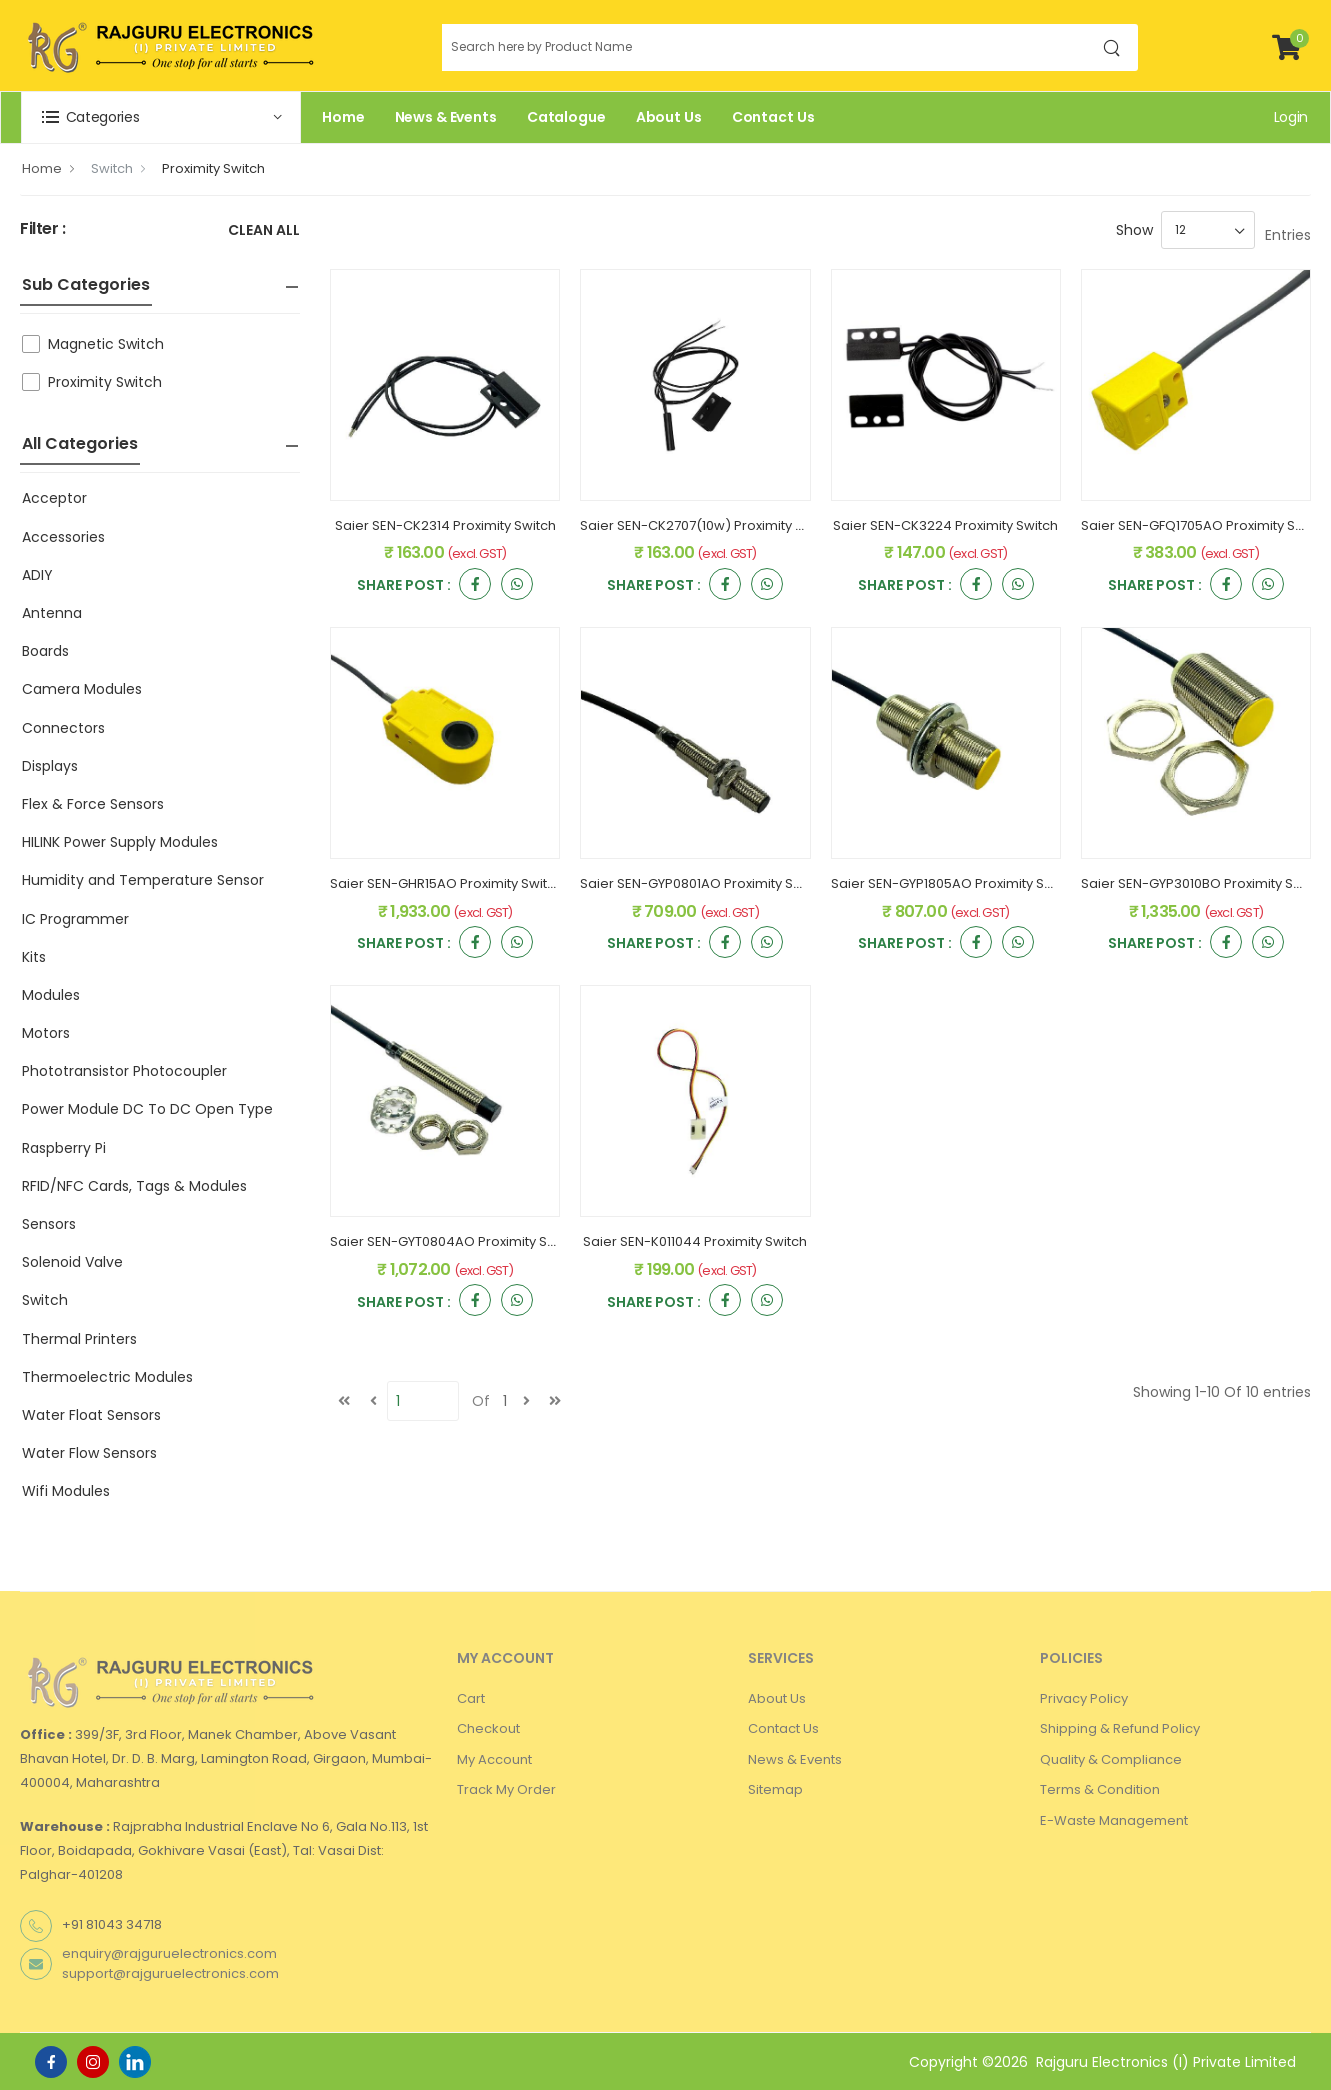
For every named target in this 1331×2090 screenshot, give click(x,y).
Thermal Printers (79, 1339)
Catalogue (566, 117)
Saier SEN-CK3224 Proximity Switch (945, 525)
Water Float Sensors (91, 1415)
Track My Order (506, 1789)
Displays (50, 766)
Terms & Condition (1100, 1789)
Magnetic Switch (106, 344)
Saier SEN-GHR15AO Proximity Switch (446, 883)
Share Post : (404, 586)
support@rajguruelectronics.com (170, 1973)
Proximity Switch (213, 168)
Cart (471, 1698)
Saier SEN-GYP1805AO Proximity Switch (954, 883)
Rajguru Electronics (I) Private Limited (1166, 2062)
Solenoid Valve (72, 1262)
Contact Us (773, 117)
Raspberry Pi (64, 1148)
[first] (344, 1401)
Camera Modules (82, 689)
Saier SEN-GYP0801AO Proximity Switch (703, 883)
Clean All (264, 231)
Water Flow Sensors (89, 1453)
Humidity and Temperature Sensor (143, 880)
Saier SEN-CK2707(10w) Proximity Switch (708, 525)
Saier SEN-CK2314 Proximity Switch (445, 525)
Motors (46, 1033)
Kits (34, 957)
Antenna (52, 613)
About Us (669, 117)
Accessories (63, 537)
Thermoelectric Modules (107, 1377)
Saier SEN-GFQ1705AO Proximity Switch (1205, 525)
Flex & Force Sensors (93, 804)
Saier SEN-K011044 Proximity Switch (695, 1241)
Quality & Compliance (1111, 1759)
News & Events (446, 117)
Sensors (49, 1224)
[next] (526, 1401)
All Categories (80, 443)
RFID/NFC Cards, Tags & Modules (134, 1186)
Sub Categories (86, 284)
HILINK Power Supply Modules (120, 842)
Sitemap (775, 1789)
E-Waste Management (1114, 1820)
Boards (45, 651)
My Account (494, 1759)
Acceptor (54, 498)
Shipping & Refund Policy (1120, 1728)
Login (1291, 117)
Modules (51, 995)
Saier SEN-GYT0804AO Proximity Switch (455, 1241)
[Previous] (373, 1401)
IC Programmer (75, 919)
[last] (555, 1401)
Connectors (63, 728)
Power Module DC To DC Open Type (147, 1109)
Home (343, 117)
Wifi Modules (66, 1491)
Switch (112, 168)
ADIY (37, 575)
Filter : (43, 229)
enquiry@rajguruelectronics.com (169, 1953)
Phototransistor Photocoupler (124, 1071)
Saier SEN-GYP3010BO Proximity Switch (1204, 883)
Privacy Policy (1084, 1698)
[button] (161, 117)
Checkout (488, 1728)
